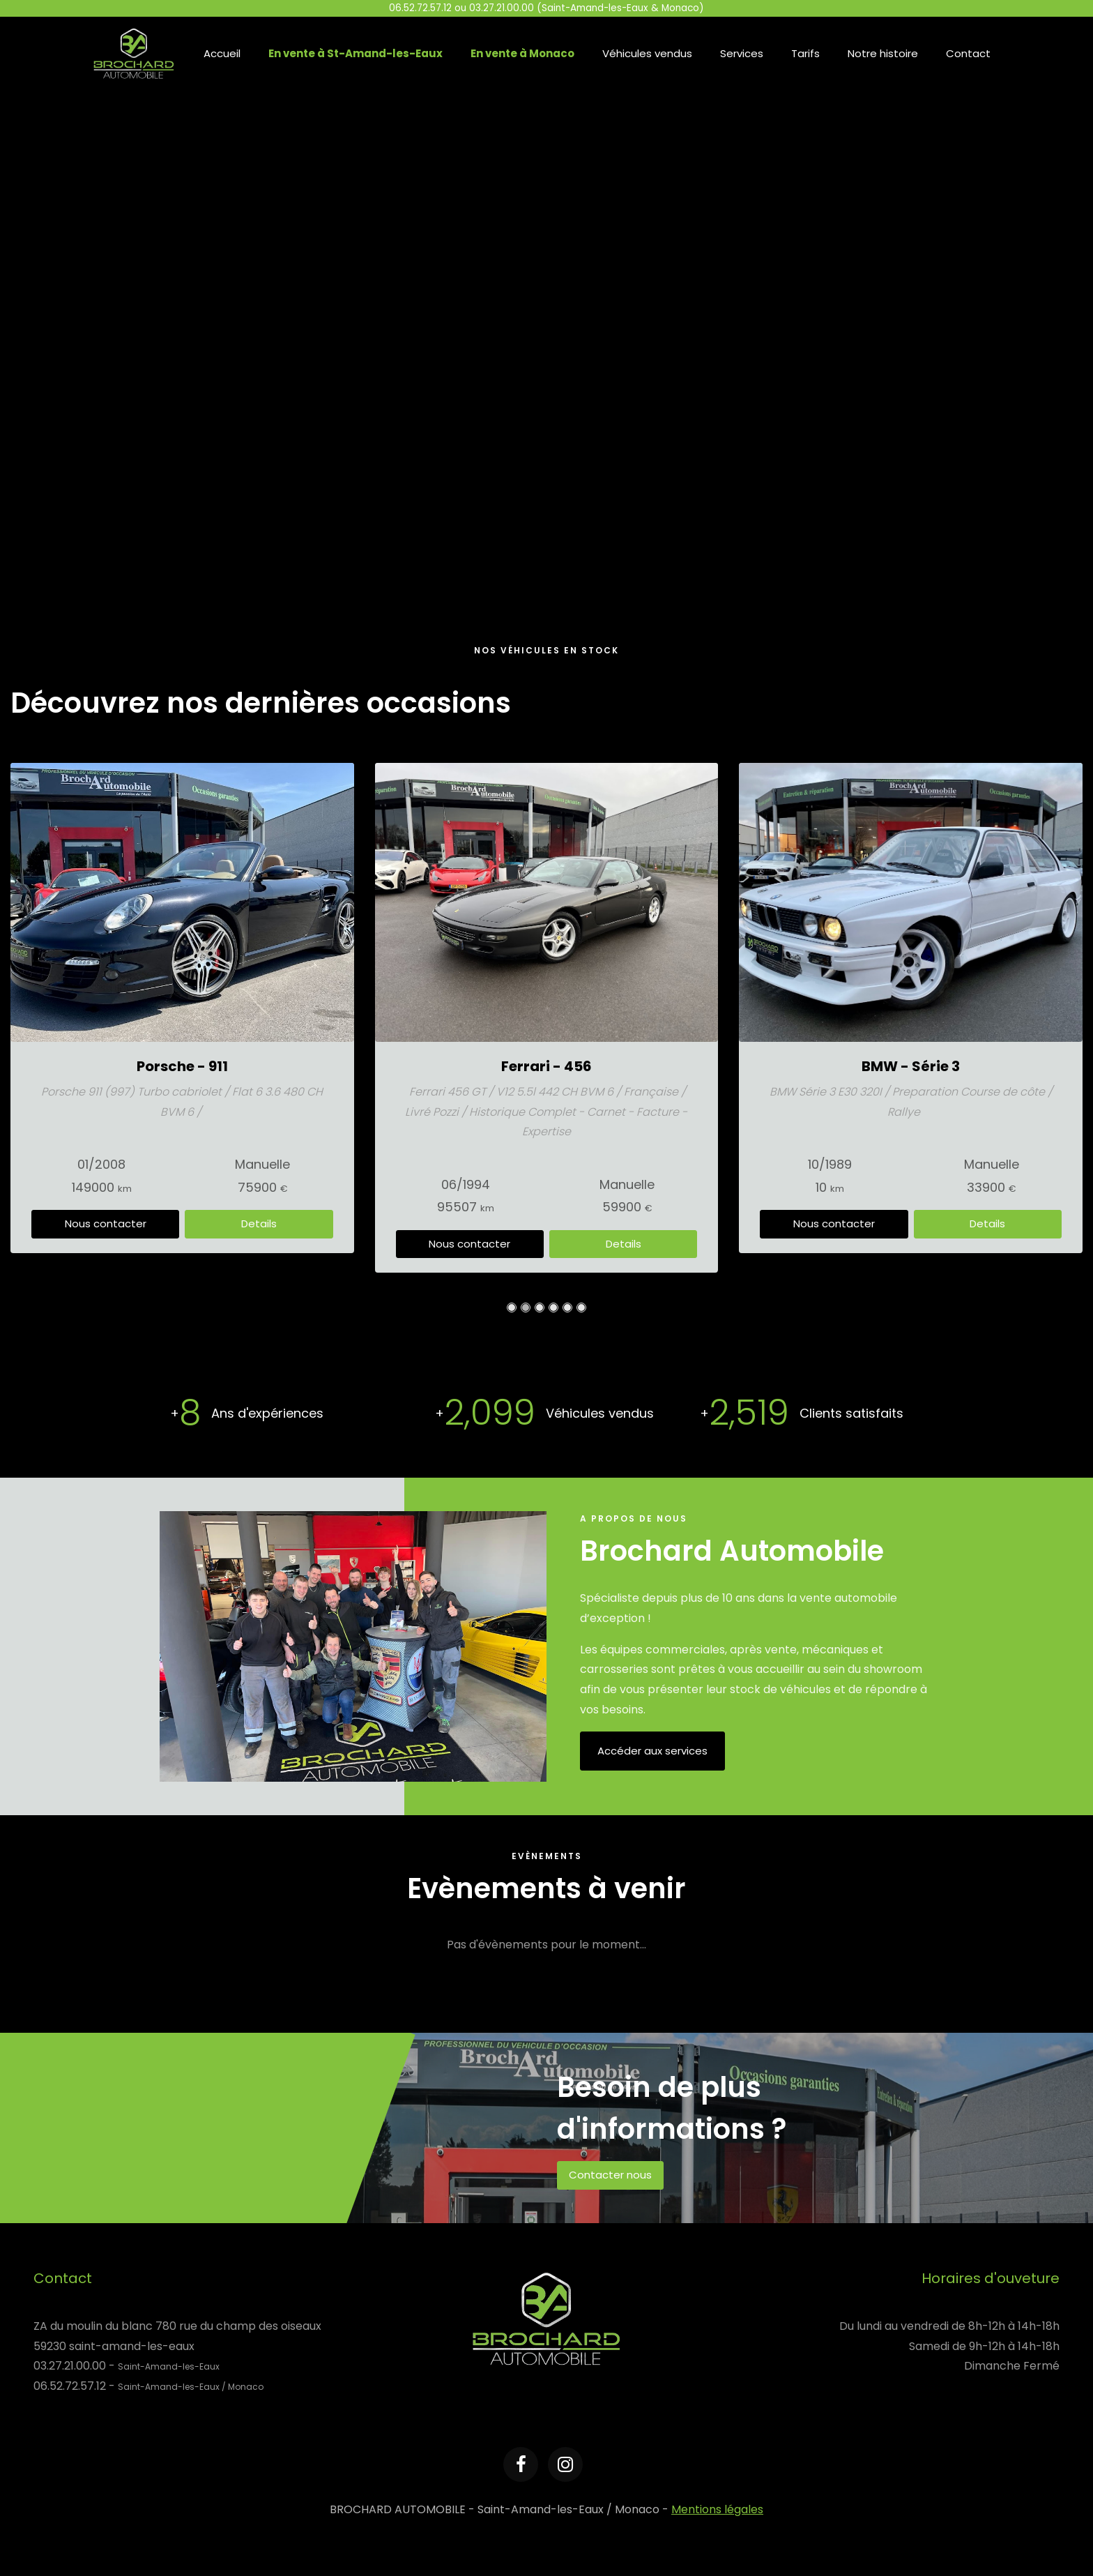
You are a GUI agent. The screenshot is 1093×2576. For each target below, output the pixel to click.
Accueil (222, 53)
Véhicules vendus (647, 53)
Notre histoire (883, 53)
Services (741, 53)
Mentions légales (717, 2509)
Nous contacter (105, 1203)
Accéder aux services (652, 1750)
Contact (968, 53)
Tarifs (805, 53)
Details (259, 1203)
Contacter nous (610, 2174)
